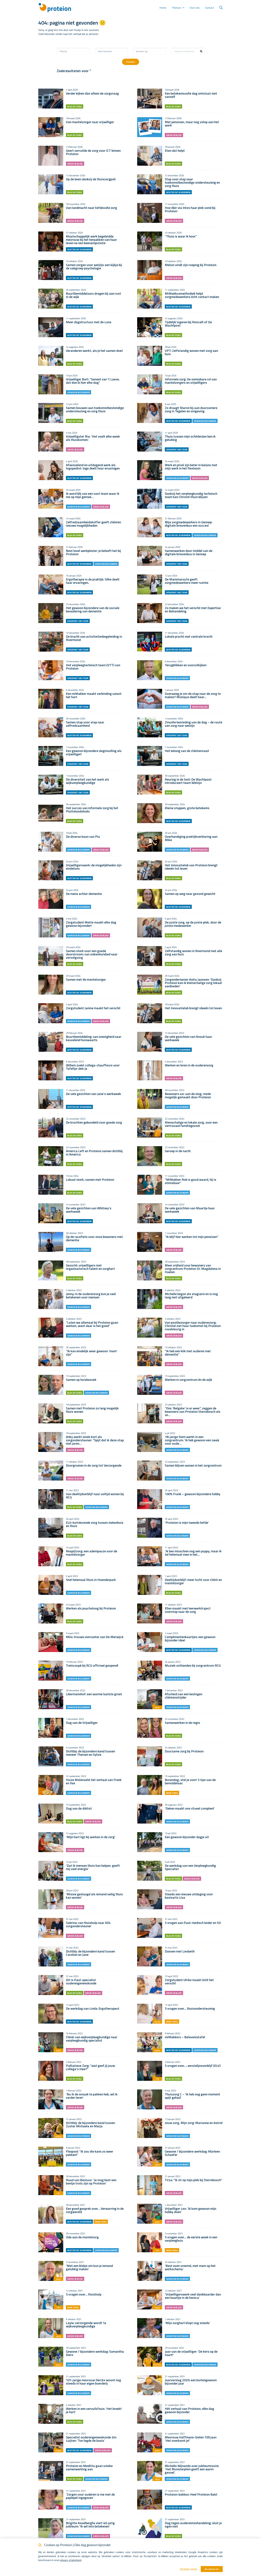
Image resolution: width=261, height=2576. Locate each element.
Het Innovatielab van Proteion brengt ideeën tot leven (191, 866)
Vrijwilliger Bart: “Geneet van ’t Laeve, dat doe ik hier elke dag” (93, 381)
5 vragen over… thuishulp (83, 2294)
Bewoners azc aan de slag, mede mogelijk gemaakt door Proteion (188, 1095)
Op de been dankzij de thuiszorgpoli (91, 179)
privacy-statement (71, 2560)
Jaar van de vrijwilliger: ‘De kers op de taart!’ (191, 2353)
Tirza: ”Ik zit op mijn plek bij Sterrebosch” (193, 2179)
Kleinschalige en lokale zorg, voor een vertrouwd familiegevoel (191, 1124)
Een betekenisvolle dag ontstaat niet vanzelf (191, 95)
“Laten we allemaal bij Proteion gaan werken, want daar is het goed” (92, 1324)
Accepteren (212, 2569)
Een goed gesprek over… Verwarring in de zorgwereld (95, 2210)
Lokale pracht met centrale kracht (189, 636)
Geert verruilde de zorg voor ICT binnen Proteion (93, 152)
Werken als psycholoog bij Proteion (91, 1608)
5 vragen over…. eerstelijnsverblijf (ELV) (193, 2065)
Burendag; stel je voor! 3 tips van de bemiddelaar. (190, 1781)
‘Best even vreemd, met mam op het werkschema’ (190, 2267)
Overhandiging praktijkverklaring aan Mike (191, 838)
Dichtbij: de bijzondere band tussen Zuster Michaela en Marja (90, 2124)
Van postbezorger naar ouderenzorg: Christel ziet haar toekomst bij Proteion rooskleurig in (193, 1326)
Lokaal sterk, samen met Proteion (90, 1179)
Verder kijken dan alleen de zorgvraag (92, 93)
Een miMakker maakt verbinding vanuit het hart (94, 695)
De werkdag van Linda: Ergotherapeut (92, 2008)
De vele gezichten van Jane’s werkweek (93, 1093)
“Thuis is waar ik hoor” (181, 236)
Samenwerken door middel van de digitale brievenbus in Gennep (188, 552)
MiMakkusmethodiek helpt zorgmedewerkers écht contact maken (192, 295)
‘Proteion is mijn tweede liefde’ (187, 1522)
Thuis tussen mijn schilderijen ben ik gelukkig (190, 438)
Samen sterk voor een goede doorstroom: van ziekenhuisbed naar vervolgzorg (92, 954)
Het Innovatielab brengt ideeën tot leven (193, 1008)
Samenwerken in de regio (182, 1722)
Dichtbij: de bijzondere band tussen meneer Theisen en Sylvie (90, 1753)
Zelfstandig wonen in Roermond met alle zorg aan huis (193, 952)
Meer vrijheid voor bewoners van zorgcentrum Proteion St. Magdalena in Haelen (193, 1268)
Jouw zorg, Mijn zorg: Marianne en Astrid (193, 2122)
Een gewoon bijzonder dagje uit (187, 1836)
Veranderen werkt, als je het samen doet (94, 350)
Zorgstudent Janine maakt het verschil (93, 1008)
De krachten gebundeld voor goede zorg (94, 1122)
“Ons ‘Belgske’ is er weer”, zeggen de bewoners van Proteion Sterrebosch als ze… (192, 1411)
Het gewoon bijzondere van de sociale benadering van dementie (92, 609)
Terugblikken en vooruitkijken (185, 665)
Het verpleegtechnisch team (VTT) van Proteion (93, 666)
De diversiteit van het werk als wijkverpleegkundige (87, 781)
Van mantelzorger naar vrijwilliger (90, 121)
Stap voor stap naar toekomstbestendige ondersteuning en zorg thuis (192, 182)
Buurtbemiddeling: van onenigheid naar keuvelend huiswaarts (93, 1038)
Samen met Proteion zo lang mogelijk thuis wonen (92, 1410)
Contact (209, 8)
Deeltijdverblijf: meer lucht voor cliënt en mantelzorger (193, 1581)
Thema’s (176, 8)
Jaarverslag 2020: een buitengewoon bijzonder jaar (191, 2381)
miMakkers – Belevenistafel (185, 2037)
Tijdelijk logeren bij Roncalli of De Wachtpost (188, 323)
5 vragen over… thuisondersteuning (190, 2008)
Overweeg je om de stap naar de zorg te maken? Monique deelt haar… (193, 695)
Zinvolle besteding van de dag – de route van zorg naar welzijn (193, 724)
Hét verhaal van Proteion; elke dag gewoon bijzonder (189, 2410)
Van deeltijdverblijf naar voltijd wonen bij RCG (95, 1495)
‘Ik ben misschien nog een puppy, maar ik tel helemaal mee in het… (193, 1552)
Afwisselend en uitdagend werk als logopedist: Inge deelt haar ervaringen (93, 466)
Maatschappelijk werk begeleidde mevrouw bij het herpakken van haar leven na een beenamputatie (91, 239)
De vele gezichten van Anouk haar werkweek (188, 1038)
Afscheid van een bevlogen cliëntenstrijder (183, 1695)
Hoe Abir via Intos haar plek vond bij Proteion (190, 209)
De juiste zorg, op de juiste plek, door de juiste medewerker (193, 924)
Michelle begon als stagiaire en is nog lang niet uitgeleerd (191, 1295)
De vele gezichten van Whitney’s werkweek (88, 1209)
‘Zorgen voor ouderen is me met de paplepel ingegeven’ (90, 2496)
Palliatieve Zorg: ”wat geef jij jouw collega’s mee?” (90, 2067)
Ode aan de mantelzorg (82, 2237)
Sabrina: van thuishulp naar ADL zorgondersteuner (88, 1924)
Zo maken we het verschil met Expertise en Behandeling (193, 609)
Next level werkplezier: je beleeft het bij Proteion (93, 552)
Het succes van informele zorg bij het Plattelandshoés (92, 809)
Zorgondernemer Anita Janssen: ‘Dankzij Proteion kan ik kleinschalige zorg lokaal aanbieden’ (193, 983)
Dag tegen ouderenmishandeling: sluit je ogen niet (193, 2524)
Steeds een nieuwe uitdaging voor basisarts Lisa (189, 1895)
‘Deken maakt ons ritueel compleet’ (190, 1808)
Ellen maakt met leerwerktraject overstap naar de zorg (188, 1610)
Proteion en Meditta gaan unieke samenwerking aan (89, 2467)
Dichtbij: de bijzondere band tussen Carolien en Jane (90, 1953)
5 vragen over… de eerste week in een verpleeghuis (191, 2238)
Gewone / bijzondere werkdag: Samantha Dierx (95, 2353)
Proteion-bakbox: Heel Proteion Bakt (191, 2494)
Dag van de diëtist (79, 1808)
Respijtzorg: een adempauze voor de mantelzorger (91, 1552)
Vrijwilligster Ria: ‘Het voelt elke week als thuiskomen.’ (93, 438)
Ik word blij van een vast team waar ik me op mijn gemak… (92, 495)
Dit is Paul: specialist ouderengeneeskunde (81, 1981)
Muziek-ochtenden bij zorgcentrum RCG (193, 1665)
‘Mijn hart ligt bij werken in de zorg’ (90, 1836)
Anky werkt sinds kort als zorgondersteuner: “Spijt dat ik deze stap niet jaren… (95, 1440)
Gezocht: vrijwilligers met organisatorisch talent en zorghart (90, 1267)
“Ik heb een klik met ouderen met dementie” (188, 1352)
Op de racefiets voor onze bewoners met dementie (94, 1238)
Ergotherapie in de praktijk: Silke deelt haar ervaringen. (93, 581)
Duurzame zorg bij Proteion (184, 1751)
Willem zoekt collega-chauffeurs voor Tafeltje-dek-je (93, 1067)
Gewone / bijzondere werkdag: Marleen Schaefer (192, 2153)
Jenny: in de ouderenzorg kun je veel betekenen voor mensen (91, 1295)
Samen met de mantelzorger (86, 979)
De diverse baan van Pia (83, 836)
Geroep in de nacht (178, 1150)
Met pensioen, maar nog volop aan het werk (192, 123)
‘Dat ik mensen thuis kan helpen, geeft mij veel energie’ (93, 1867)
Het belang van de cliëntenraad (187, 750)
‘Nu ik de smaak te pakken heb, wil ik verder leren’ (92, 2096)
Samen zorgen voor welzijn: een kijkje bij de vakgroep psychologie (94, 266)
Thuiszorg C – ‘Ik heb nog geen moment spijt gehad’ (192, 2096)
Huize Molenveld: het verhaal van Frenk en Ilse (94, 1781)
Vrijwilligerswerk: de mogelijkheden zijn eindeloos (94, 866)
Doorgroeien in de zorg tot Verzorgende (94, 1465)
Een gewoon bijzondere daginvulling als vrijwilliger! (94, 752)
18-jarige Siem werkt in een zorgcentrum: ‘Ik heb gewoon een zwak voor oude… (192, 1440)
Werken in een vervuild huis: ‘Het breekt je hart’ (94, 2410)
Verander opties (188, 2569)
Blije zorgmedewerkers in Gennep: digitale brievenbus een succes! (188, 523)
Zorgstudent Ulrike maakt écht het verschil (189, 1981)
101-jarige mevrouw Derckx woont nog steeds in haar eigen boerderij (93, 2381)
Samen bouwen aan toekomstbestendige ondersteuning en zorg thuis (95, 409)
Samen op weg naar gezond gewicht (190, 893)
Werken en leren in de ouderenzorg (189, 1065)
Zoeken (130, 61)
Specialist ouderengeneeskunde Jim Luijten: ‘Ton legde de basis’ (91, 2439)
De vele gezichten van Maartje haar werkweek (190, 1209)
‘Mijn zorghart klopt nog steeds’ (187, 2322)
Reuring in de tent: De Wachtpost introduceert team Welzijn (188, 781)
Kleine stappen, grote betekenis (187, 807)
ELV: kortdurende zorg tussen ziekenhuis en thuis (94, 1524)
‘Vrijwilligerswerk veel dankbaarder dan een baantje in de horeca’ (193, 2296)
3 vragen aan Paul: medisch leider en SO (193, 1922)
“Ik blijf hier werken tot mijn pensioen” (191, 1236)
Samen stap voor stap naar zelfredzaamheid (85, 724)
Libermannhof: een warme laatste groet (94, 1694)
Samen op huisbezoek (81, 1379)
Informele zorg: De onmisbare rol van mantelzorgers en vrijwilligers (191, 381)
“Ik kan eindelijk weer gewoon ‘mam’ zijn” (91, 1352)
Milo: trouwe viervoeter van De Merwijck (95, 1636)
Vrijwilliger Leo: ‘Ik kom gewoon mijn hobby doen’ (190, 2210)
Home (162, 8)
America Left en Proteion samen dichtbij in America (94, 1152)
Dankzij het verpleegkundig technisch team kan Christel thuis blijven (191, 495)
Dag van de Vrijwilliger (82, 1722)
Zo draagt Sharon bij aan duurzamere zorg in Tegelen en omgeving (191, 409)
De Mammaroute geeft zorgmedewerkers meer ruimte (186, 581)
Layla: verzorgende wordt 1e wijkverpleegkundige (86, 2324)
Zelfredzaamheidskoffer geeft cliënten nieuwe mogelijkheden (93, 523)
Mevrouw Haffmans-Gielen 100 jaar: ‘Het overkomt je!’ (191, 2439)
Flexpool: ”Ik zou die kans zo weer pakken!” (89, 2153)
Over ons (195, 8)
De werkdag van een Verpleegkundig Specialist (190, 1867)
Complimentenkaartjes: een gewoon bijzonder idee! (190, 1638)
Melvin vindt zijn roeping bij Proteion (190, 264)
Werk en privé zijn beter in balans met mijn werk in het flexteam (191, 466)
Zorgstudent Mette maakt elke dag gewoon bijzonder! (91, 924)
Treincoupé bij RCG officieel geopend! (92, 1665)
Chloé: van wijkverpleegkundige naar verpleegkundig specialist (91, 2038)
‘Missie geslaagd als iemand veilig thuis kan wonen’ (94, 1895)
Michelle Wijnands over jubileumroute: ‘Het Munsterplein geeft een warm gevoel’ (192, 2469)
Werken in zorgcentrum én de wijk (188, 1379)
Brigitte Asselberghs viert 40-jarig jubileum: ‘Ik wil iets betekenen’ (90, 2524)
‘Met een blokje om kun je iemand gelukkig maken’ (89, 2267)
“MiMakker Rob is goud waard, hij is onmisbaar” (190, 1181)
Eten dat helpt (175, 150)
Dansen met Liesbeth (180, 1951)
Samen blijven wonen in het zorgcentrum (193, 1465)
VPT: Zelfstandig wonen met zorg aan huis (191, 352)
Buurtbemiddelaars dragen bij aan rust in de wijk (93, 295)
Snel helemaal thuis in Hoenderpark (91, 1579)
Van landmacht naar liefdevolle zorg (91, 207)
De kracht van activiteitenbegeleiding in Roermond (94, 638)
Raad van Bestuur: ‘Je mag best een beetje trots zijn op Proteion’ (91, 2181)
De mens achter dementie (84, 893)
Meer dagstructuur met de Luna (88, 322)
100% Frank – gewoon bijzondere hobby (192, 1493)
